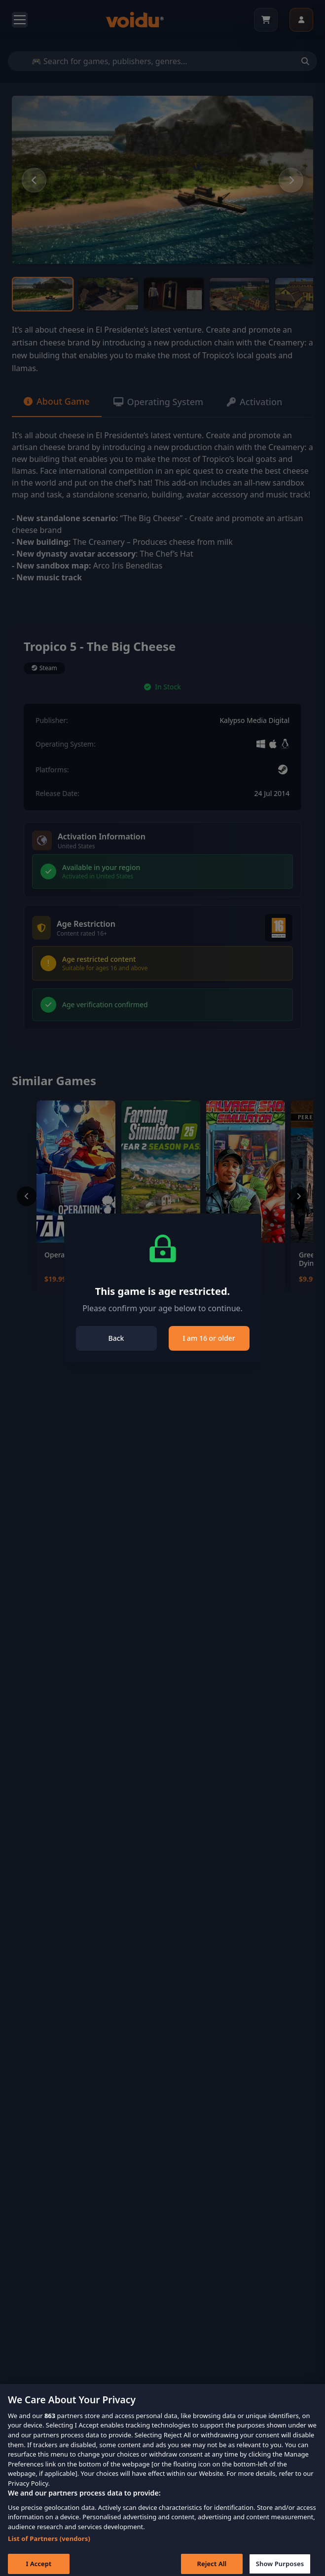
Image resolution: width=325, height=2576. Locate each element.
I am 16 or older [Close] (208, 1338)
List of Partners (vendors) (49, 2546)
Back (116, 1338)
